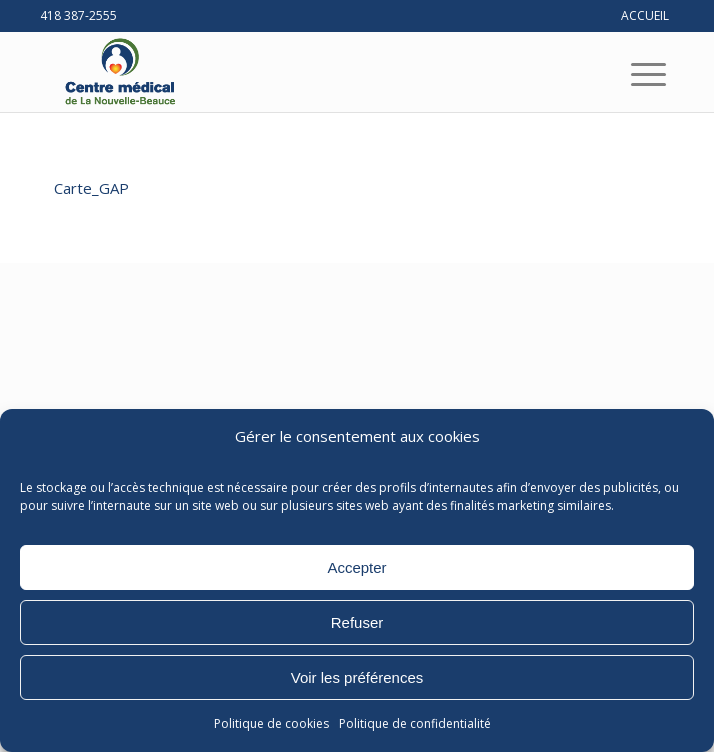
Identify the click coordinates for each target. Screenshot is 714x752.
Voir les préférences (357, 677)
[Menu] (633, 74)
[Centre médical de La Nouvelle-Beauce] (297, 72)
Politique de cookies (271, 723)
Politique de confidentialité (415, 723)
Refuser (357, 622)
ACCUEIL (645, 15)
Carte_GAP (91, 188)
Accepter (356, 567)
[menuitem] (633, 74)
